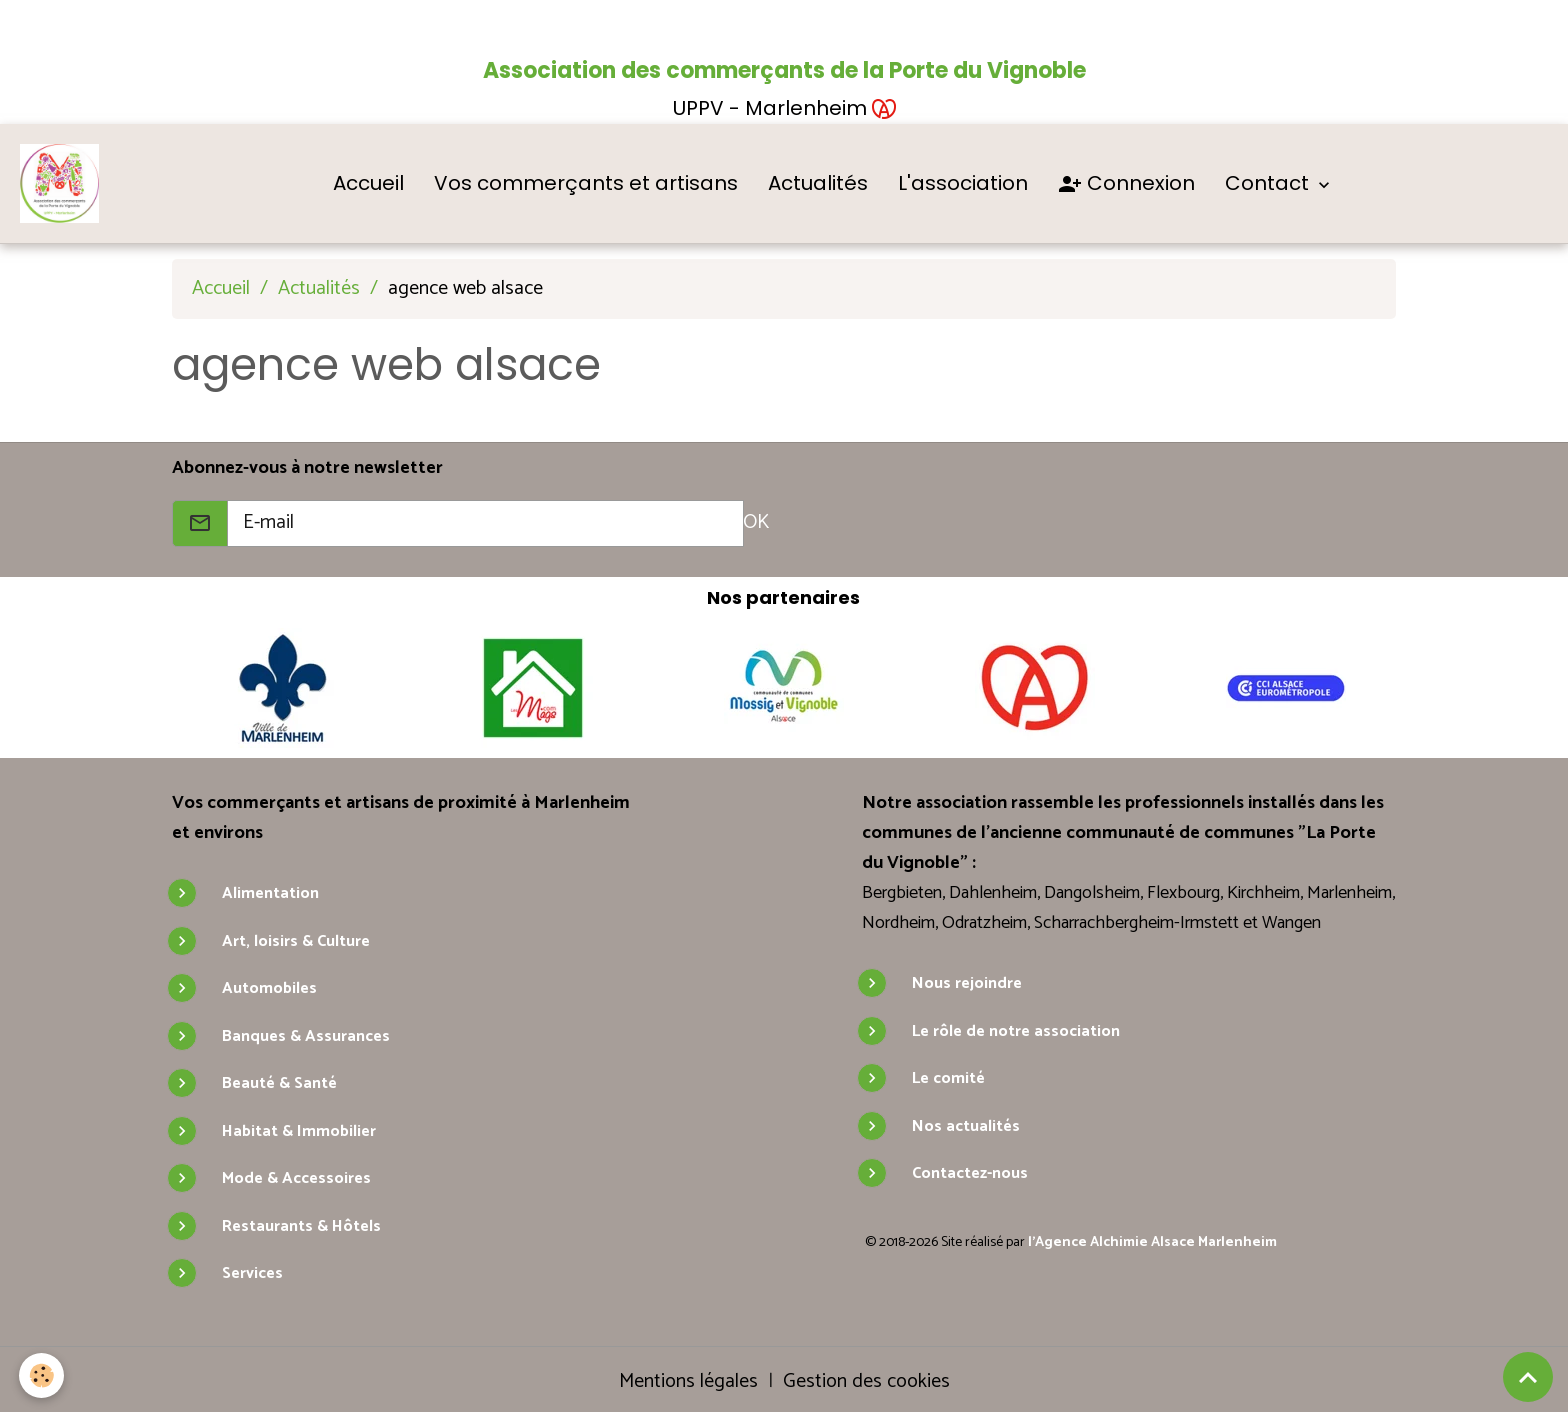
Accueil (369, 183)
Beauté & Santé (279, 1084)
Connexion (1127, 184)
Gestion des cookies (866, 1382)
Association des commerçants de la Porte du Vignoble (784, 70)
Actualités (819, 183)
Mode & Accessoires (296, 1179)
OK (756, 523)
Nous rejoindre (967, 984)
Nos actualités (966, 1126)
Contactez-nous (970, 1174)
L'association (964, 183)
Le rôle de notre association (1016, 1031)
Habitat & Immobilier (299, 1131)
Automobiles (269, 989)
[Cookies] (42, 1375)
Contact (1270, 183)
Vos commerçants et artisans (587, 183)
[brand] (65, 184)
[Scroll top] (1528, 1377)
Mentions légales (688, 1381)
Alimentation (270, 894)
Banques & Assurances (306, 1036)
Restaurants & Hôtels (301, 1226)
